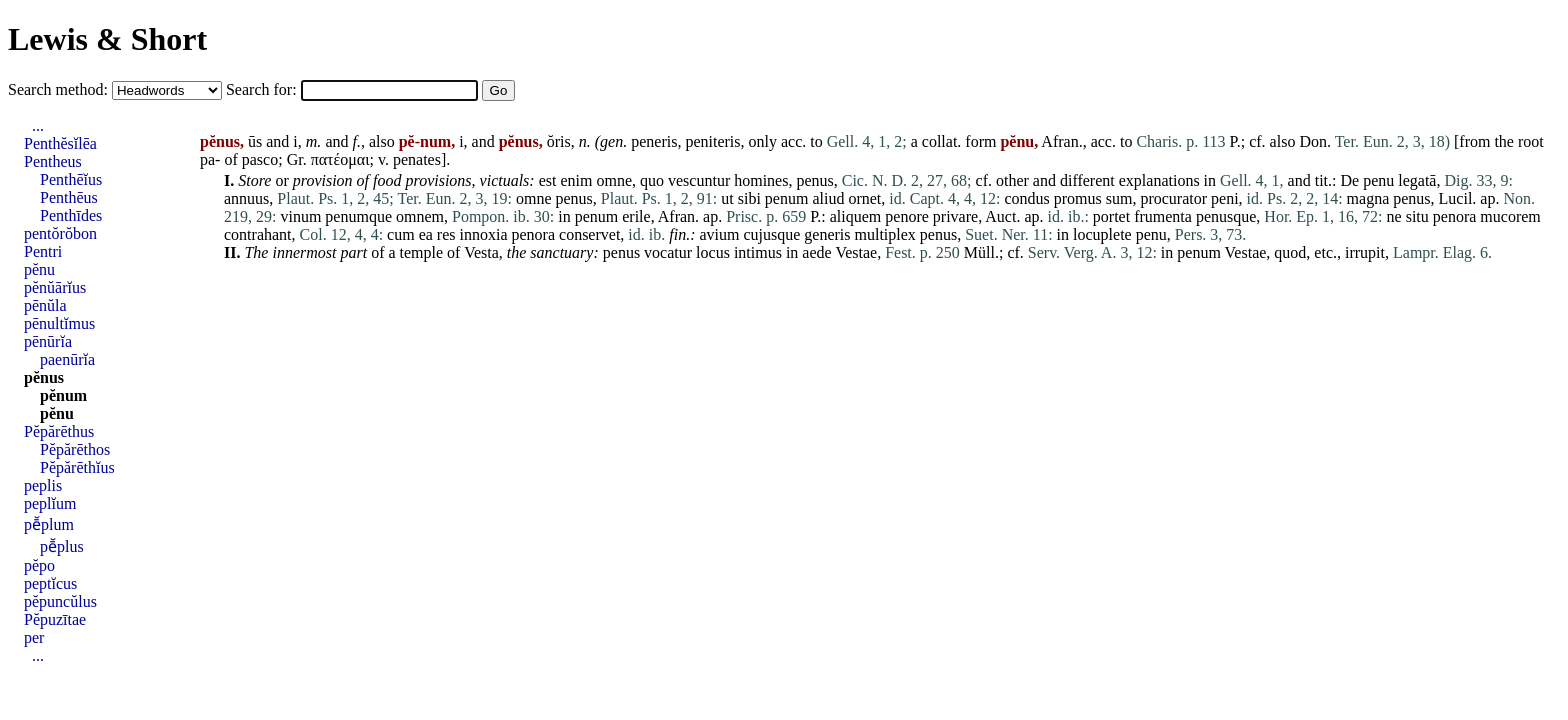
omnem (420, 216)
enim (576, 180)
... (38, 125)
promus (1078, 198)
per (34, 637)
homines (761, 180)
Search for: (263, 89)
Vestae (856, 252)
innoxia (484, 234)
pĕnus (44, 377)
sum (1119, 198)
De (1349, 180)
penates (417, 159)
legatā (1417, 180)
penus (814, 180)
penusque (1226, 216)
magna (1368, 198)
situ (1417, 216)
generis (827, 234)
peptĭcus (50, 583)
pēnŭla (45, 305)
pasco (260, 159)
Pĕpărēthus (59, 431)
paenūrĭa (67, 359)
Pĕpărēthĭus (77, 467)
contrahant (258, 234)
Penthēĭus (71, 179)
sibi (749, 198)
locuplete (1102, 234)
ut (727, 198)
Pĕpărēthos (75, 449)
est (548, 180)
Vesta (481, 252)
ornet (864, 198)
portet (1111, 216)
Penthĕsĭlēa (60, 143)
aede (816, 252)
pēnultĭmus (59, 323)
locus (713, 252)
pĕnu (39, 269)
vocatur (668, 252)
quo (652, 180)
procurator (1173, 198)
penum (787, 198)
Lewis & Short (107, 39)
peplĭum (50, 503)
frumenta (1163, 216)
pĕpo (39, 565)
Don (1313, 141)
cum (401, 234)
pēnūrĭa (48, 341)
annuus (246, 198)
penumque (358, 216)
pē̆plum (49, 524)
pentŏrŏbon (60, 233)
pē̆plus (62, 546)
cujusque (771, 234)
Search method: (60, 89)
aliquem (856, 216)
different (1087, 180)
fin (677, 234)
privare (955, 216)
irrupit (1365, 252)
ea (426, 234)
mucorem (1510, 216)
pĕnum (63, 395)
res (446, 234)
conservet (589, 234)
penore (907, 216)
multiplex (885, 234)
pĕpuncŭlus (60, 601)
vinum (300, 216)
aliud (828, 198)
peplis (43, 485)
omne (614, 180)
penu (1378, 180)
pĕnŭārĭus (55, 287)
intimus (758, 252)
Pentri (43, 251)
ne (1394, 216)
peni (1225, 198)
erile (636, 216)
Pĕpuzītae (55, 619)
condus (1026, 198)
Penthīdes (71, 215)
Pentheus (53, 161)
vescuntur (699, 180)
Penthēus (69, 197)
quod (1290, 252)
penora (1455, 216)
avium (719, 234)
